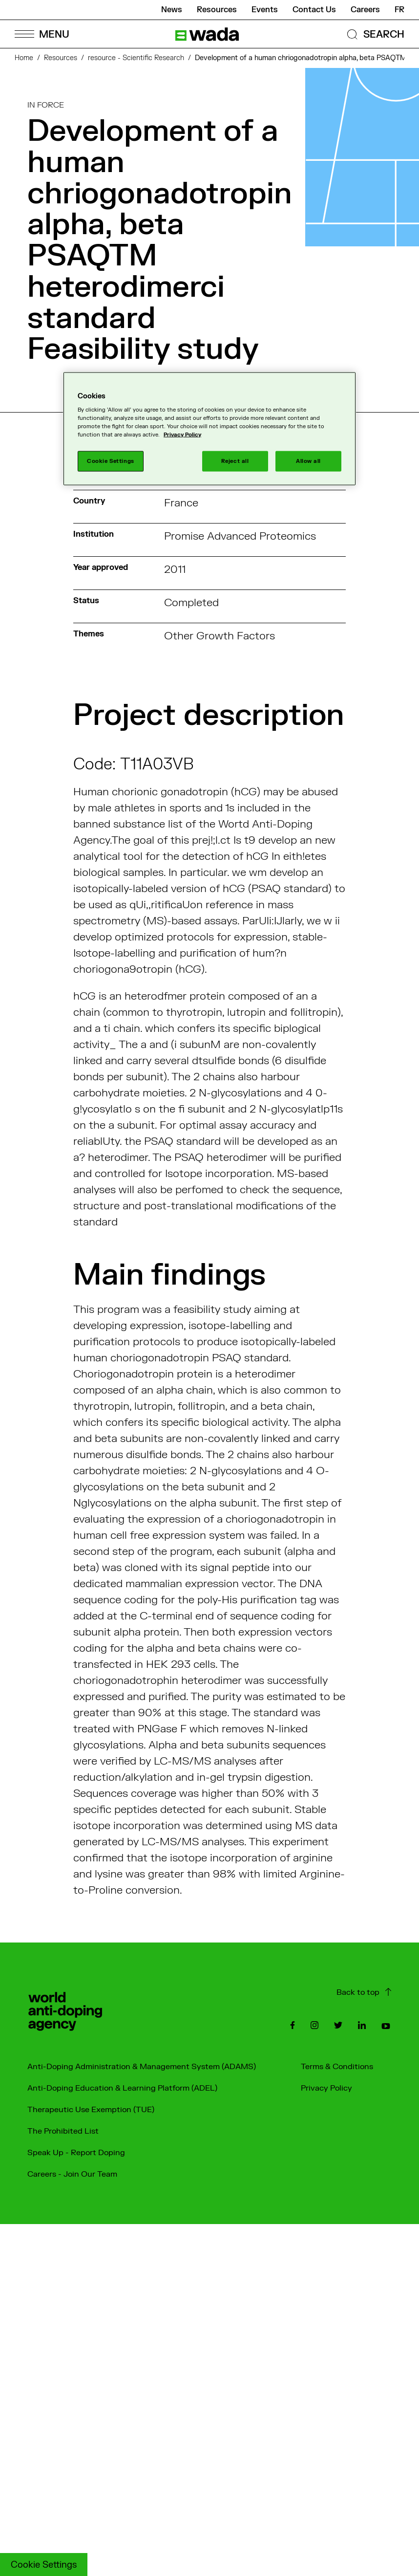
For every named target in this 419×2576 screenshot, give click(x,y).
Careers (365, 10)
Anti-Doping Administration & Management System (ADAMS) (141, 2067)
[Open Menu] (41, 34)
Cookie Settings (44, 2565)
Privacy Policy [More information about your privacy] (182, 434)
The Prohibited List (63, 2131)
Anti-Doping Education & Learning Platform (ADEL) (122, 2088)
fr (399, 10)
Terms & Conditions (337, 2067)
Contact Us (314, 10)
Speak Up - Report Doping (76, 2153)
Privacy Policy (326, 2088)
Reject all (235, 461)
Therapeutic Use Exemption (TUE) (90, 2110)
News (171, 10)
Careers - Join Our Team (72, 2174)
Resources (217, 10)
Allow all (308, 461)
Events (264, 10)
